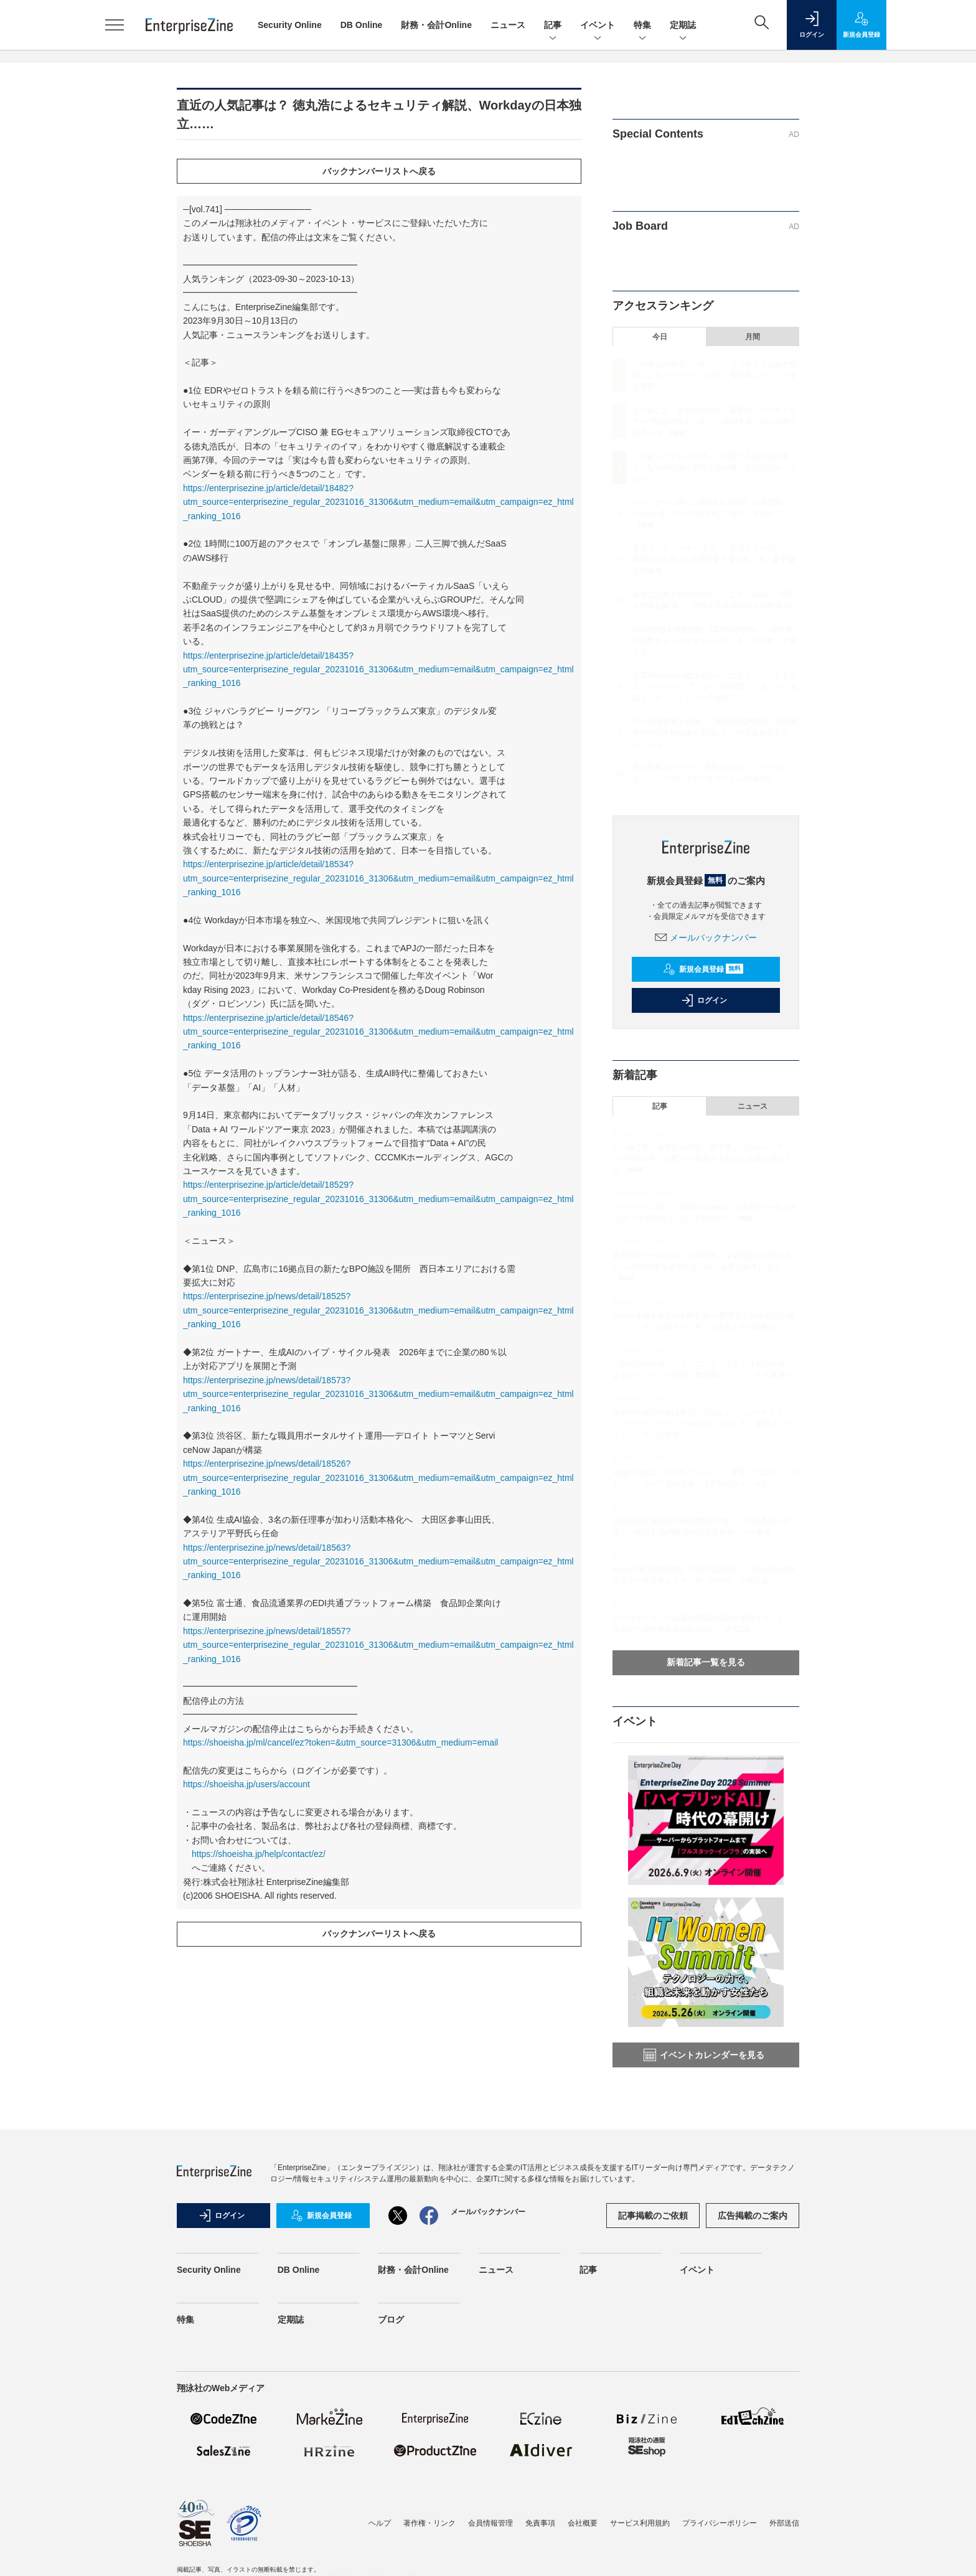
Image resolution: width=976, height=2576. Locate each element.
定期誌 (683, 26)
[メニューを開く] (114, 25)
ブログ (391, 2320)
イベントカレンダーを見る (704, 2055)
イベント (597, 26)
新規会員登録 (703, 969)
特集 (642, 26)
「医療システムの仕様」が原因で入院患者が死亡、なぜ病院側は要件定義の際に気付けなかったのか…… (714, 467)
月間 (752, 336)
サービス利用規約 (640, 2523)
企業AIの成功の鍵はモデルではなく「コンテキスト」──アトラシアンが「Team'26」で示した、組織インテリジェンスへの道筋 (715, 686)
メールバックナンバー (706, 937)
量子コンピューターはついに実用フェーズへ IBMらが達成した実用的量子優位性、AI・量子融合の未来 (713, 559)
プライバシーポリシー (719, 2523)
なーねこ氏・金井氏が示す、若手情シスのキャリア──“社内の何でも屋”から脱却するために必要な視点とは (714, 421)
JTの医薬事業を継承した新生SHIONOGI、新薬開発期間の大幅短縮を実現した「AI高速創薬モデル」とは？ (714, 732)
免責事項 (540, 2523)
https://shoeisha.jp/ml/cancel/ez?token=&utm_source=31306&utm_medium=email (340, 1742)
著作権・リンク (429, 2523)
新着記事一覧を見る (706, 1662)
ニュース (507, 25)
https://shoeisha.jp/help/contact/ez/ (259, 1854)
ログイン (704, 1000)
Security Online (290, 25)
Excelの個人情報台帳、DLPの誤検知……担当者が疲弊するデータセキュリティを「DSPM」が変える (714, 640)
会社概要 (583, 2523)
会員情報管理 (490, 2523)
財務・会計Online (436, 25)
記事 (552, 26)
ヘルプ (379, 2523)
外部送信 (784, 2523)
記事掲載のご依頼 (653, 2216)
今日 (659, 336)
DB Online (361, 25)
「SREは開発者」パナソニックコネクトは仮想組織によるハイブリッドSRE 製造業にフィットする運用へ (714, 375)
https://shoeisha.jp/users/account (246, 1784)
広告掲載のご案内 (752, 2216)
